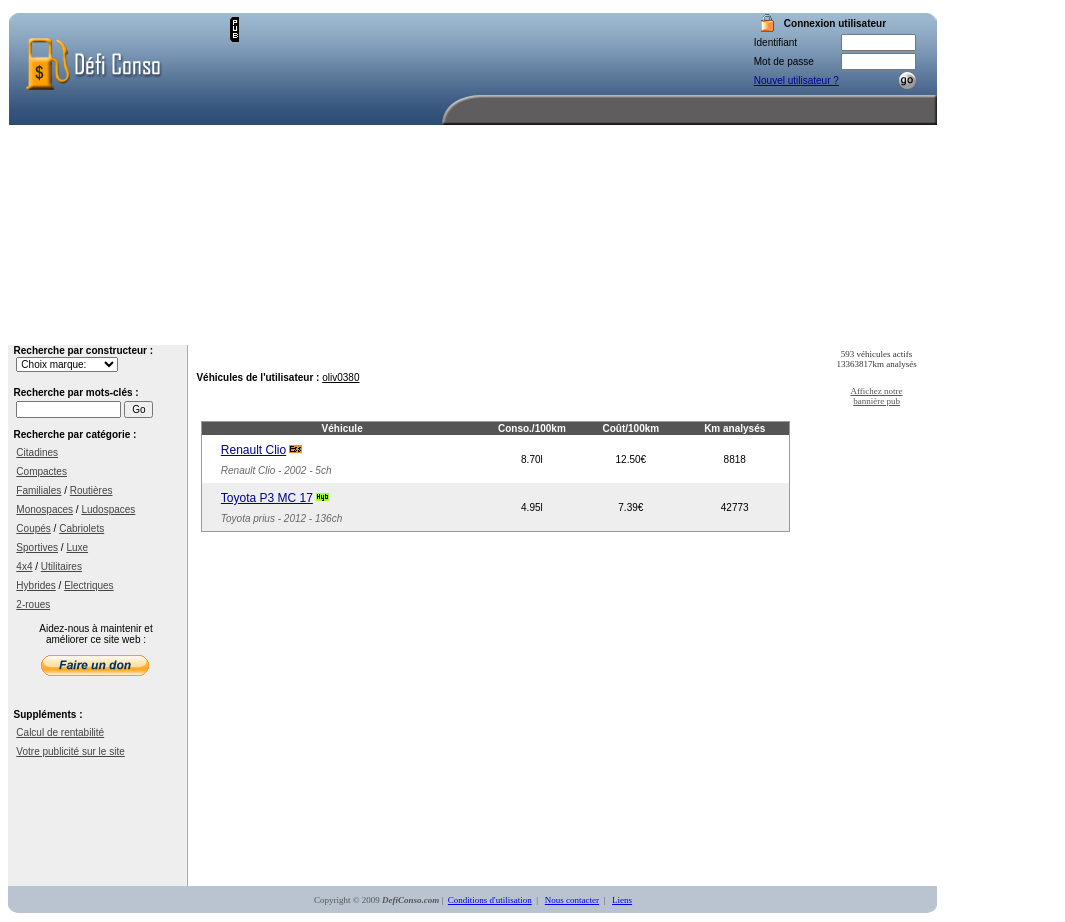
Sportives (37, 547)
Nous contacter (884, 330)
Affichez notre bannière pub (877, 396)
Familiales (38, 490)
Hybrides (35, 585)
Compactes (41, 471)
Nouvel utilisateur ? (796, 80)
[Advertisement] (465, 157)
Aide (788, 330)
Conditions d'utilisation (490, 900)
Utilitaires (61, 566)
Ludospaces (108, 509)
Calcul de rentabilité (60, 732)
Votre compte (700, 330)
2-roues (33, 604)
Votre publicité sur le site (70, 751)
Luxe (77, 547)
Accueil (492, 330)
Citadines (37, 452)
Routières (91, 490)
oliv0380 (340, 377)
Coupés (33, 528)
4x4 (24, 566)
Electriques (88, 585)
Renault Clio (253, 450)
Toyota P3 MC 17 (267, 498)
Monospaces (44, 509)
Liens (622, 900)
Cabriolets (81, 528)
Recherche (592, 330)
